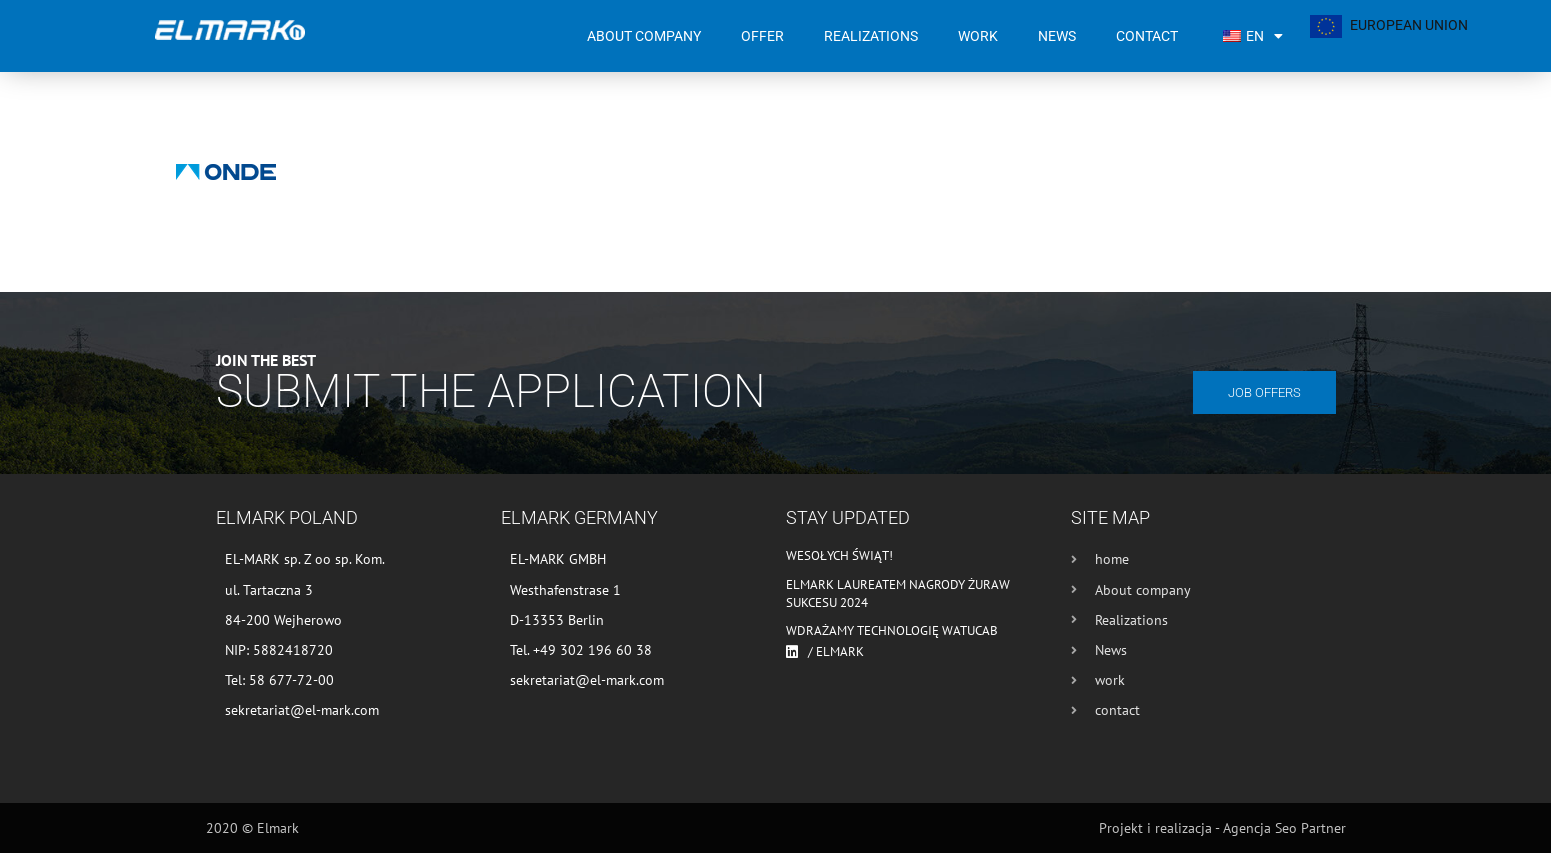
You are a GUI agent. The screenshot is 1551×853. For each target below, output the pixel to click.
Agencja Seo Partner (1284, 828)
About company (644, 36)
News (1057, 36)
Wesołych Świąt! (839, 555)
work (978, 36)
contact (1147, 36)
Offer (762, 36)
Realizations (871, 36)
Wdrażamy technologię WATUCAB (892, 630)
